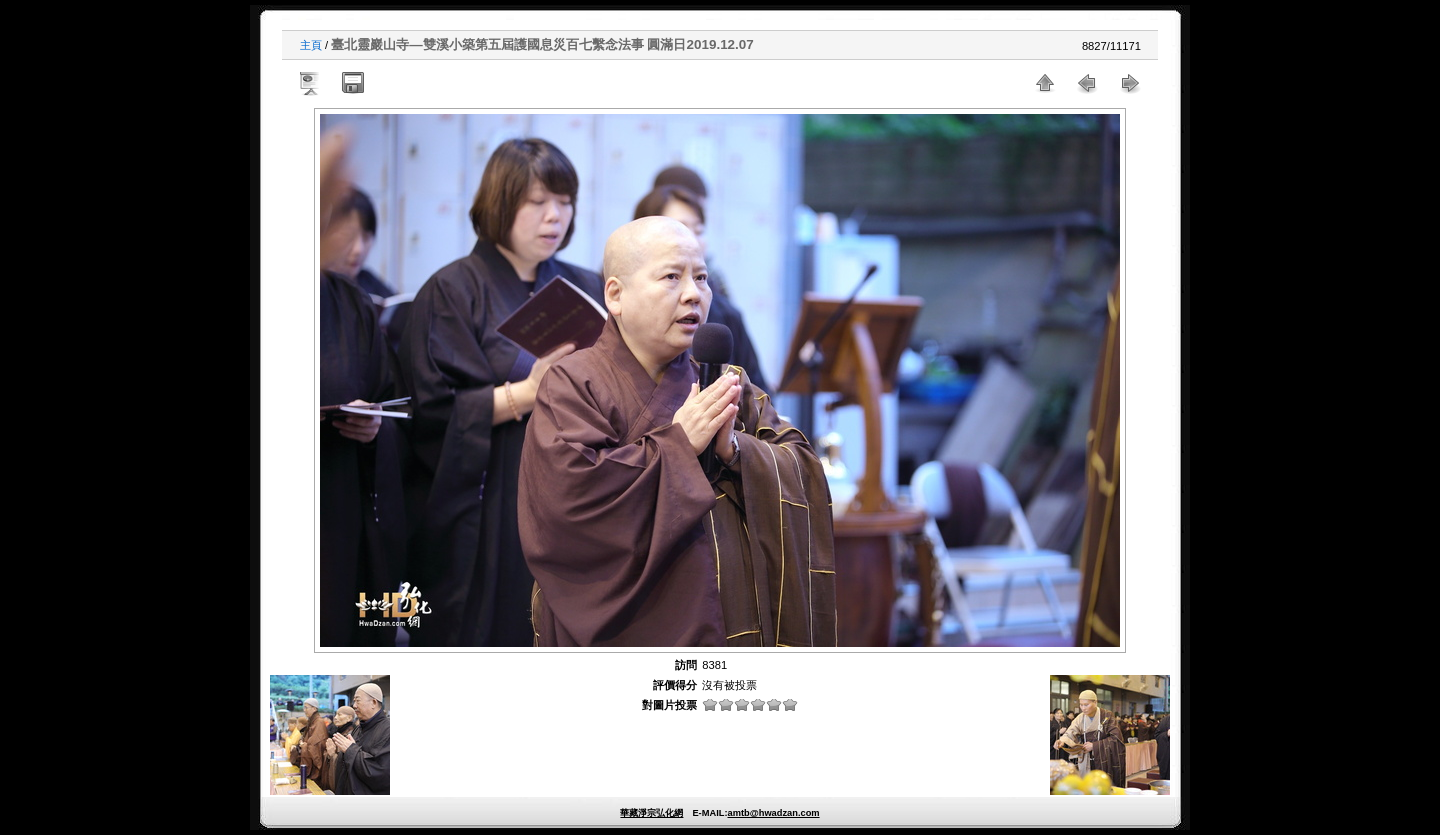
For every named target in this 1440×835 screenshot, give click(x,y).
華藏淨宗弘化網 (651, 813)
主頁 (311, 45)
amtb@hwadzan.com (773, 813)
